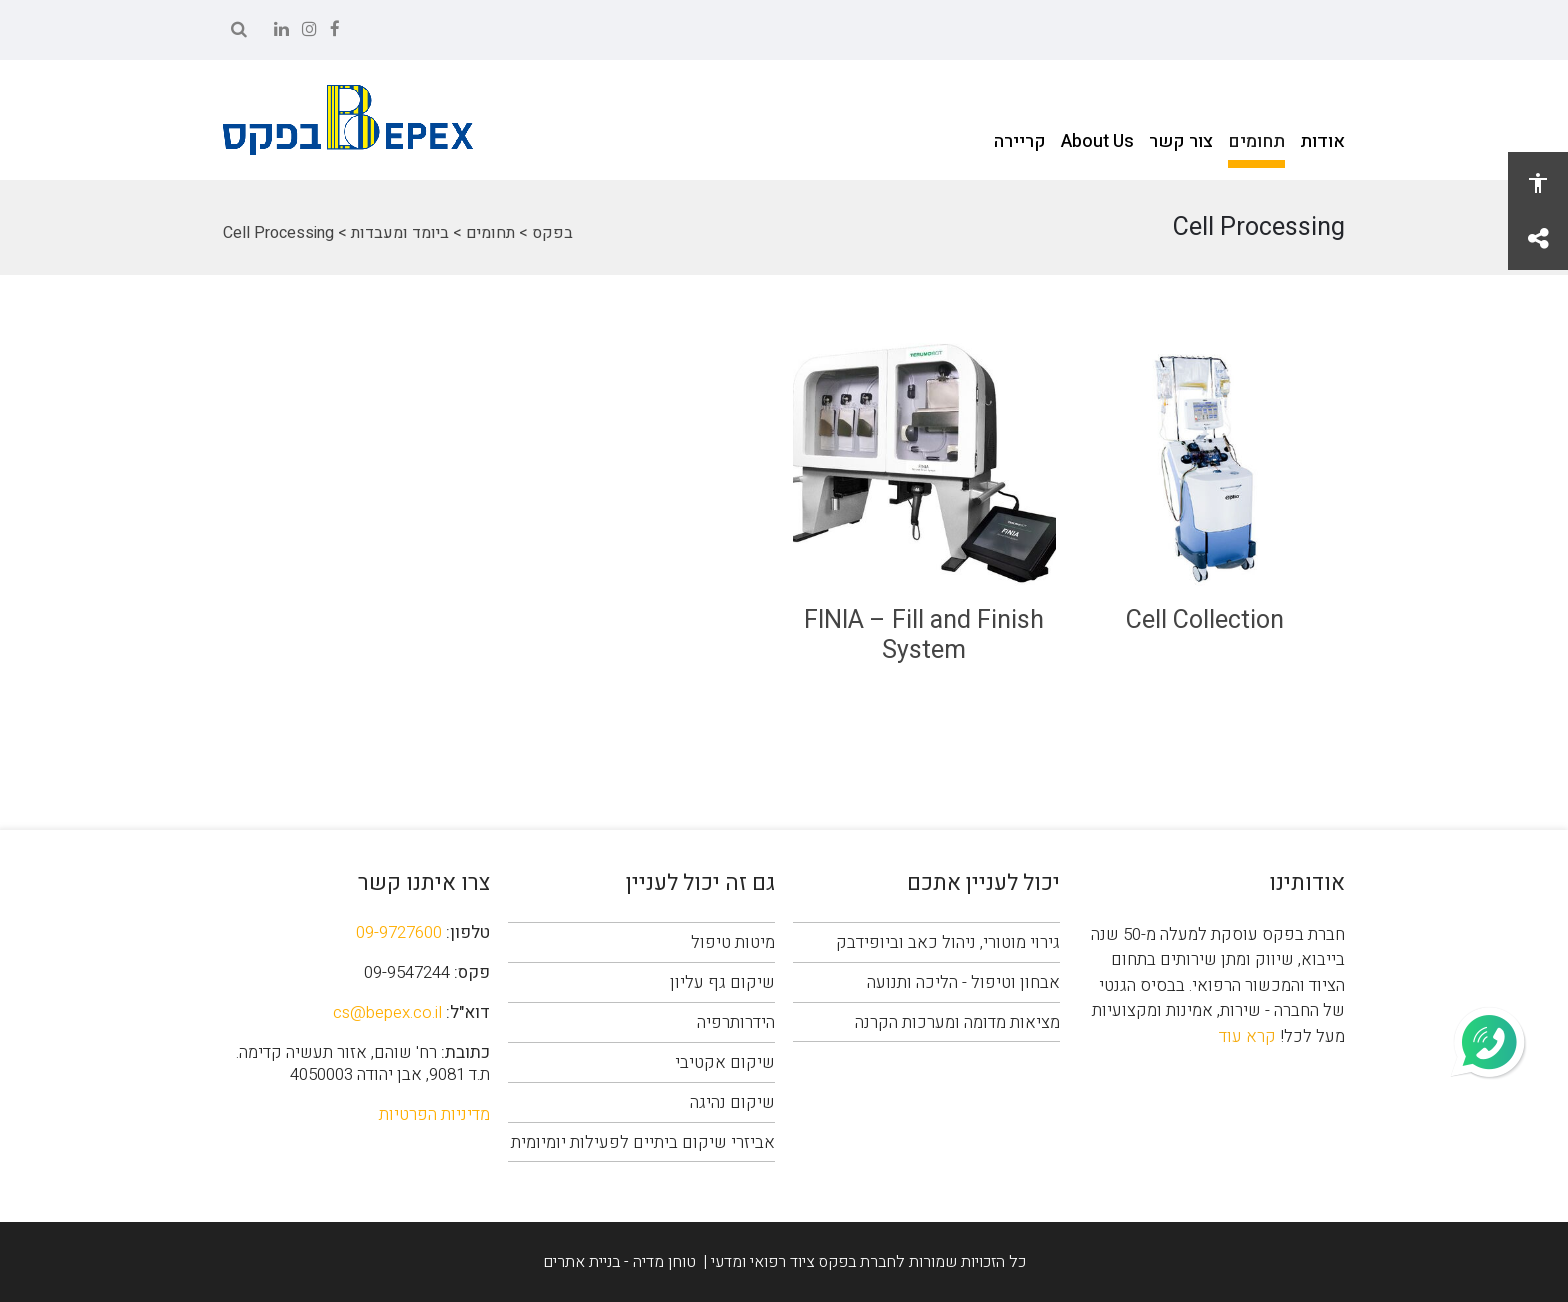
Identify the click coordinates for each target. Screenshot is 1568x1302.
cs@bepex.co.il (387, 1012)
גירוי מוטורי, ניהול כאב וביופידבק (948, 942)
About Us (1097, 141)
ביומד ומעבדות (400, 233)
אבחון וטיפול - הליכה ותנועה (963, 982)
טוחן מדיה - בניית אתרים (619, 1262)
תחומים (1256, 141)
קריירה (1020, 141)
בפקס (552, 233)
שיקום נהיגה (732, 1102)
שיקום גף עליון (722, 982)
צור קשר (1181, 141)
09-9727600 (399, 932)
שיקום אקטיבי (725, 1062)
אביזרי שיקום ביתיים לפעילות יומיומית (643, 1142)
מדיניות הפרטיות (434, 1114)
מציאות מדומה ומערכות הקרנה (957, 1022)
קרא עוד (1247, 1036)
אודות (1322, 141)
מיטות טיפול (733, 942)
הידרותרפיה (736, 1022)
